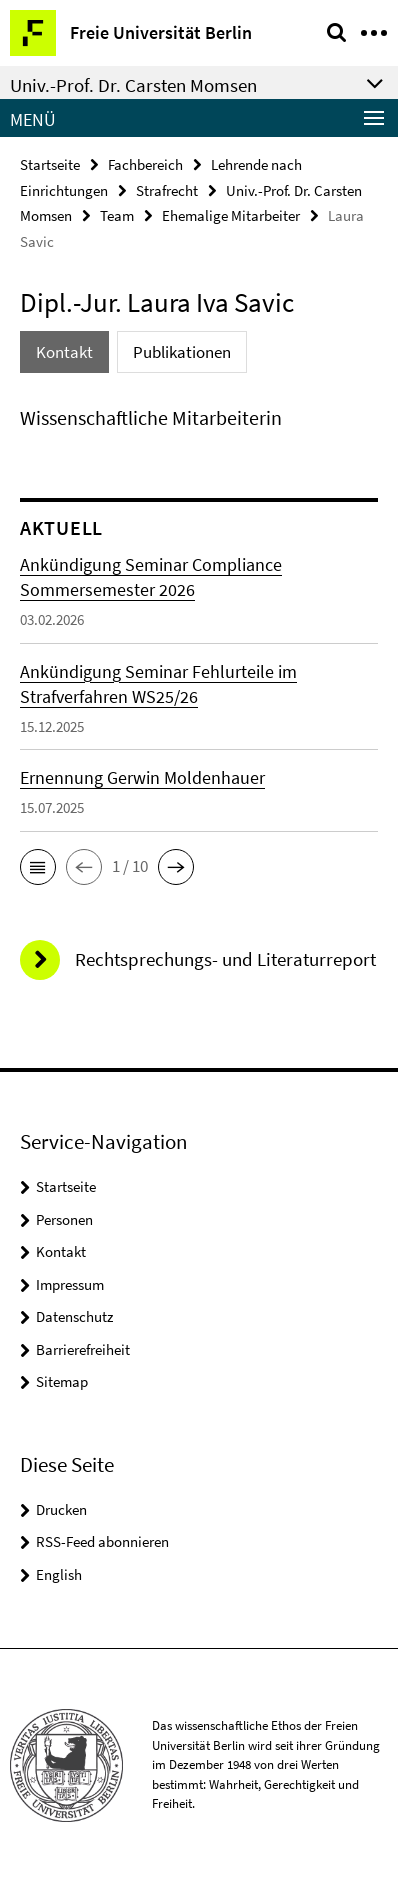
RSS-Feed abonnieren (102, 1541)
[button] (38, 867)
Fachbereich (145, 164)
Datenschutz (74, 1316)
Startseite (50, 164)
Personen (64, 1219)
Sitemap (62, 1381)
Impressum (70, 1284)
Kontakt (61, 1251)
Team (117, 215)
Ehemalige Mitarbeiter (231, 215)
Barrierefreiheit (83, 1349)
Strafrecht (167, 190)
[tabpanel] (199, 418)
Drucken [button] (61, 1509)
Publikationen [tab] (182, 352)
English (59, 1574)
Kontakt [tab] (64, 352)
